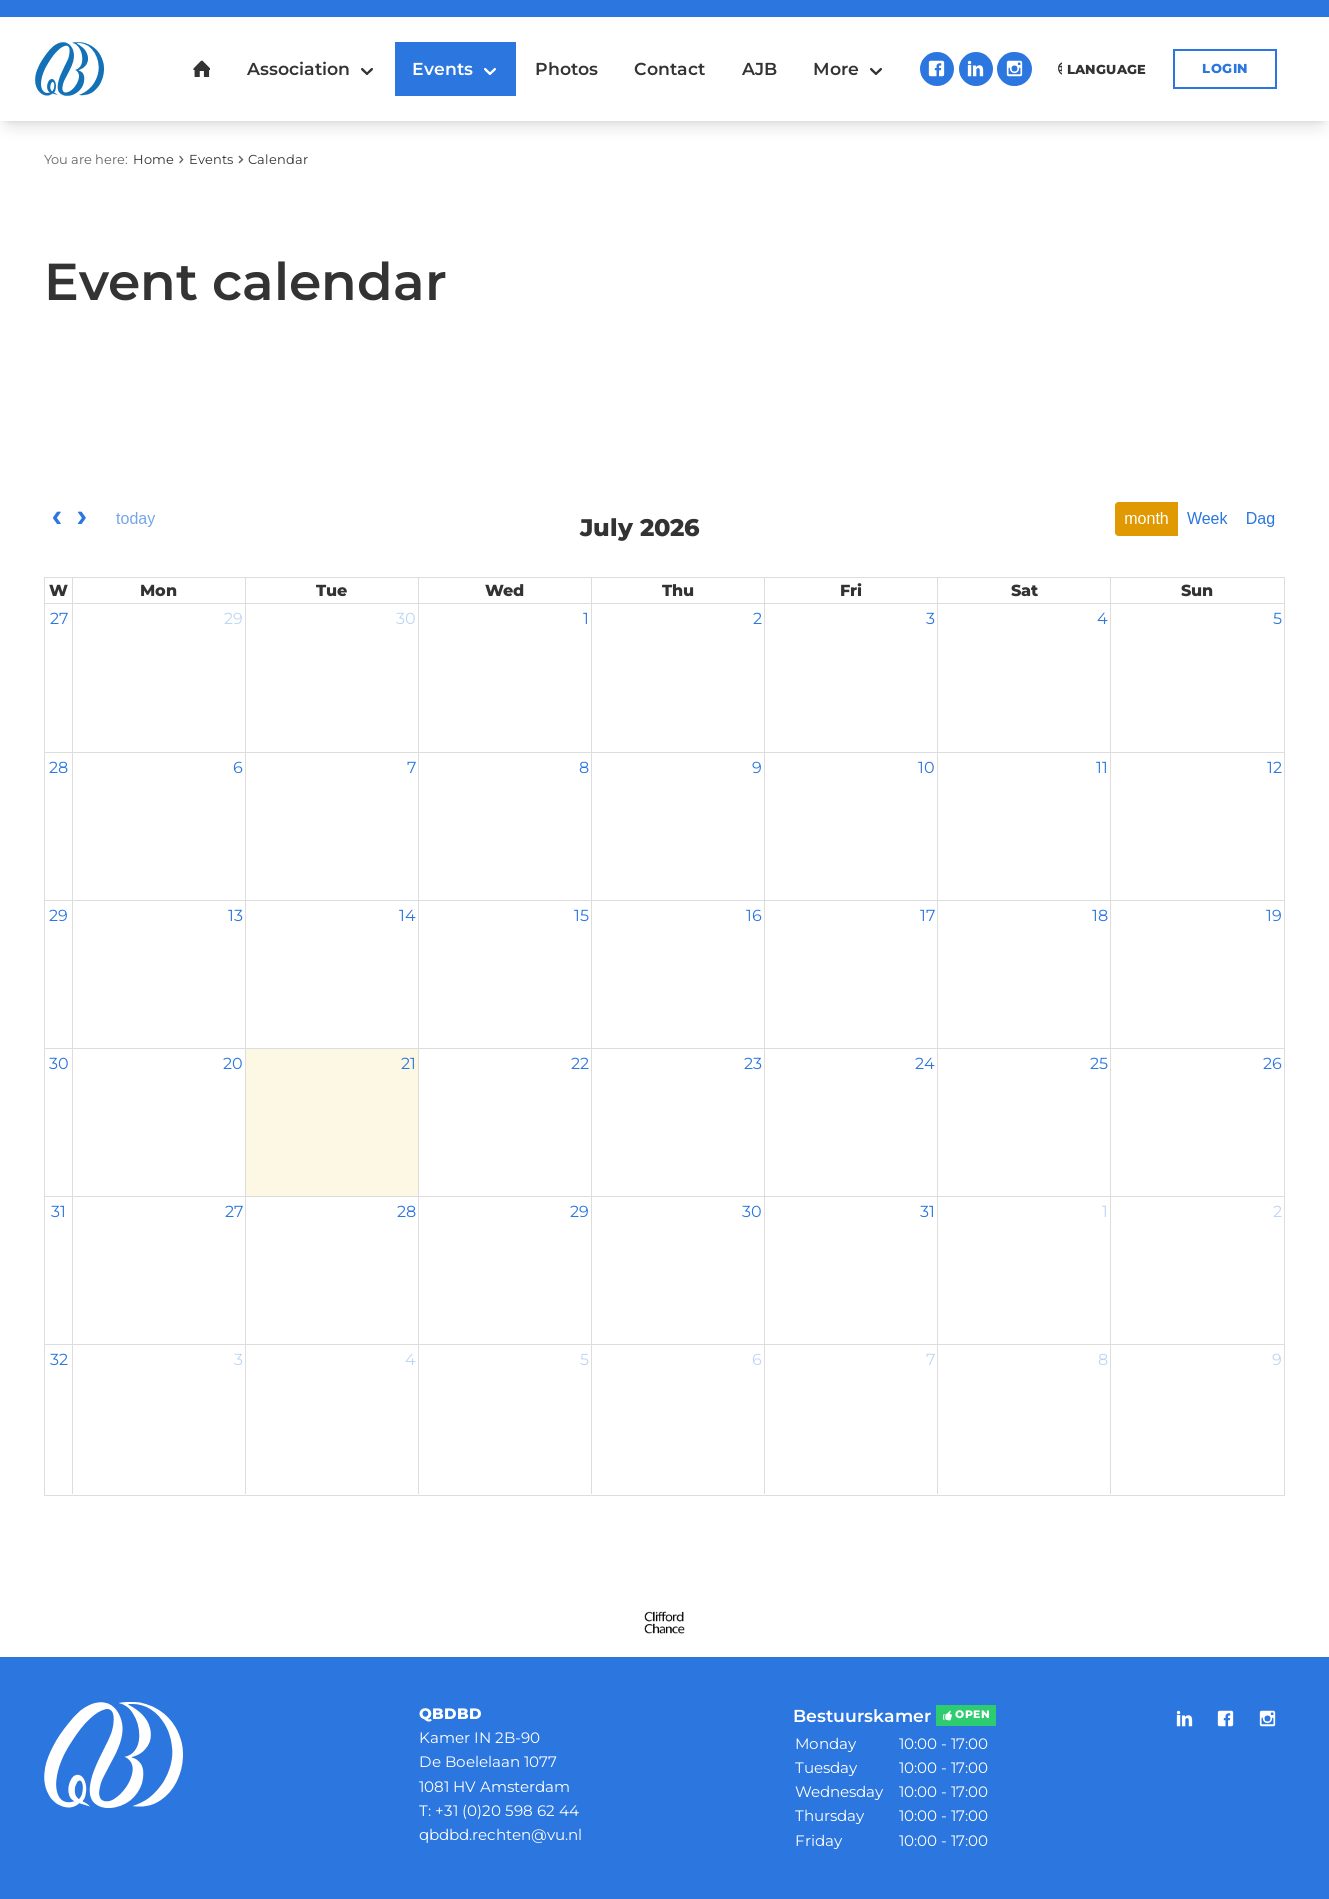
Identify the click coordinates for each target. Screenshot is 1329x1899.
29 (233, 618)
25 (1099, 1063)
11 (1102, 767)
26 (1272, 1063)
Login (1224, 68)
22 (580, 1063)
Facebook (937, 69)
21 (408, 1063)
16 (754, 915)
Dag (1260, 518)
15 (581, 915)
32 (59, 1359)
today (135, 518)
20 (233, 1063)
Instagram (1014, 69)
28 (58, 767)
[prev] (57, 519)
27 (59, 618)
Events (211, 159)
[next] (82, 519)
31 (58, 1211)
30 (406, 618)
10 (926, 767)
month (1146, 518)
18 (1100, 915)
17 (927, 915)
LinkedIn (976, 69)
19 (1274, 915)
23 (753, 1063)
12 (1274, 767)
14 (407, 915)
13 (235, 915)
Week (1207, 518)
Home (153, 159)
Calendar (278, 159)
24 (925, 1063)
